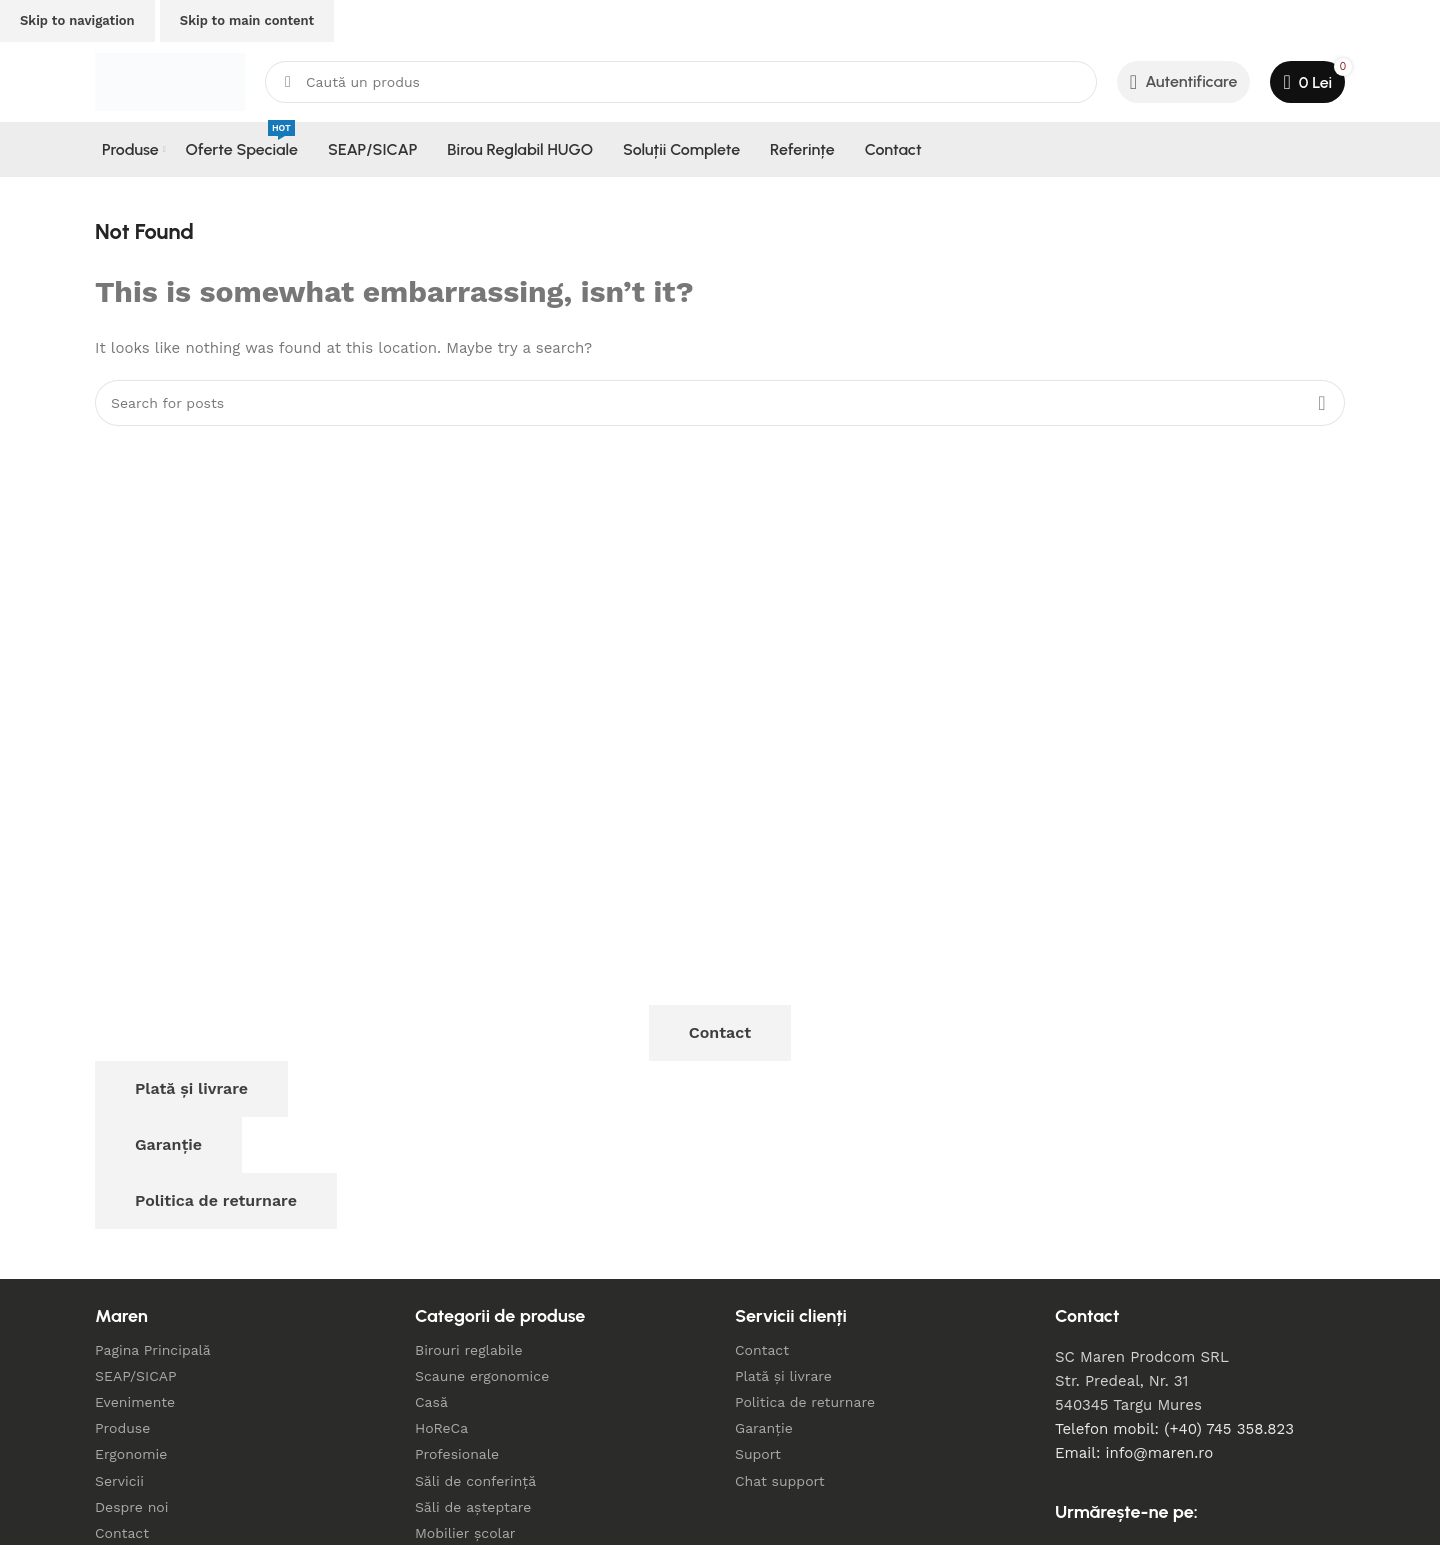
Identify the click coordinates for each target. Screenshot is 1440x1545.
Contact (720, 1032)
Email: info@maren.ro (1134, 1453)
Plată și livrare (191, 1088)
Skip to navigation (77, 20)
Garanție (168, 1144)
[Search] (681, 82)
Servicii (119, 1481)
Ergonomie (131, 1454)
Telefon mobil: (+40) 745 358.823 (1174, 1429)
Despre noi (131, 1507)
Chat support (780, 1481)
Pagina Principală (153, 1350)
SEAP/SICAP (136, 1376)
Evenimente (135, 1402)
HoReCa (441, 1428)
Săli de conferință (475, 1481)
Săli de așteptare (473, 1507)
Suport (758, 1454)
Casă (431, 1402)
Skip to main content (247, 20)
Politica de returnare (216, 1200)
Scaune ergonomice (482, 1376)
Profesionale (457, 1454)
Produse (122, 1428)
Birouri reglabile (469, 1350)
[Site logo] (170, 81)
